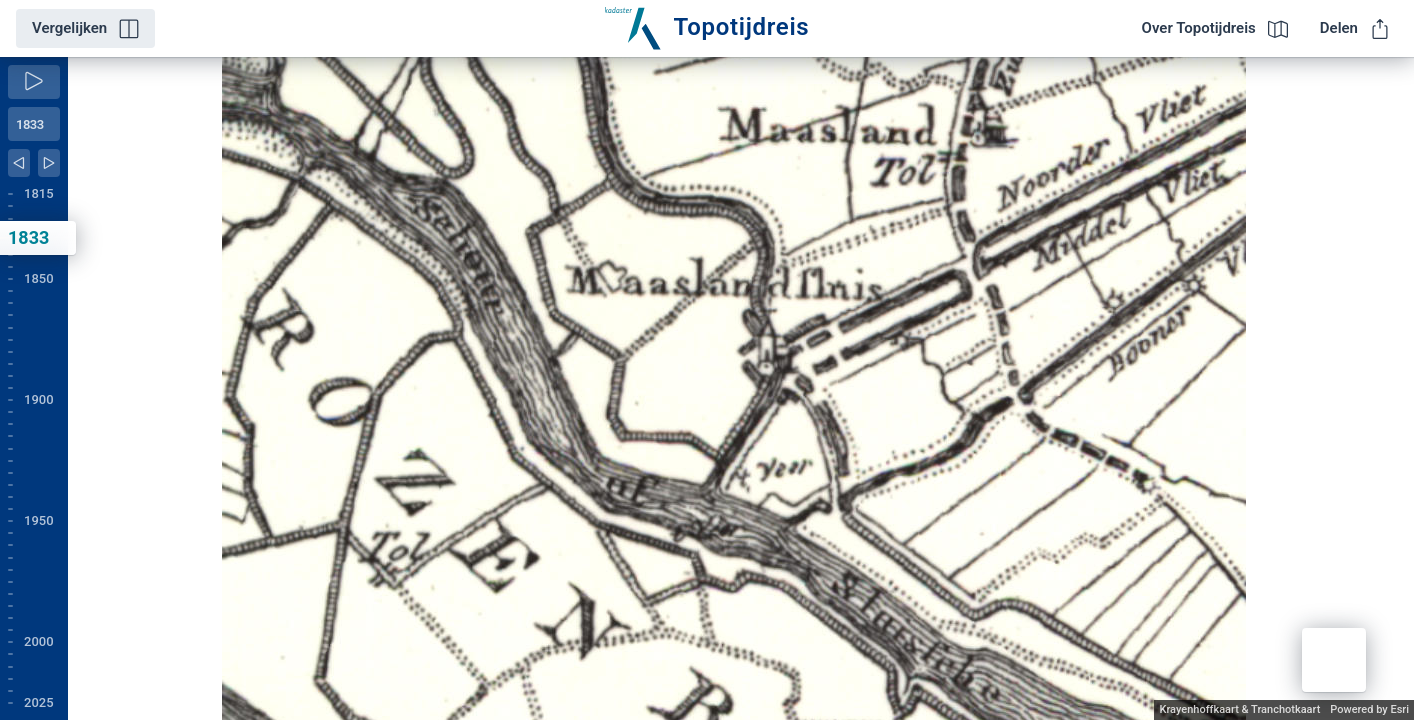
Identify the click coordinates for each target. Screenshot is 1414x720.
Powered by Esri (1369, 709)
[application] (741, 388)
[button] (1334, 660)
